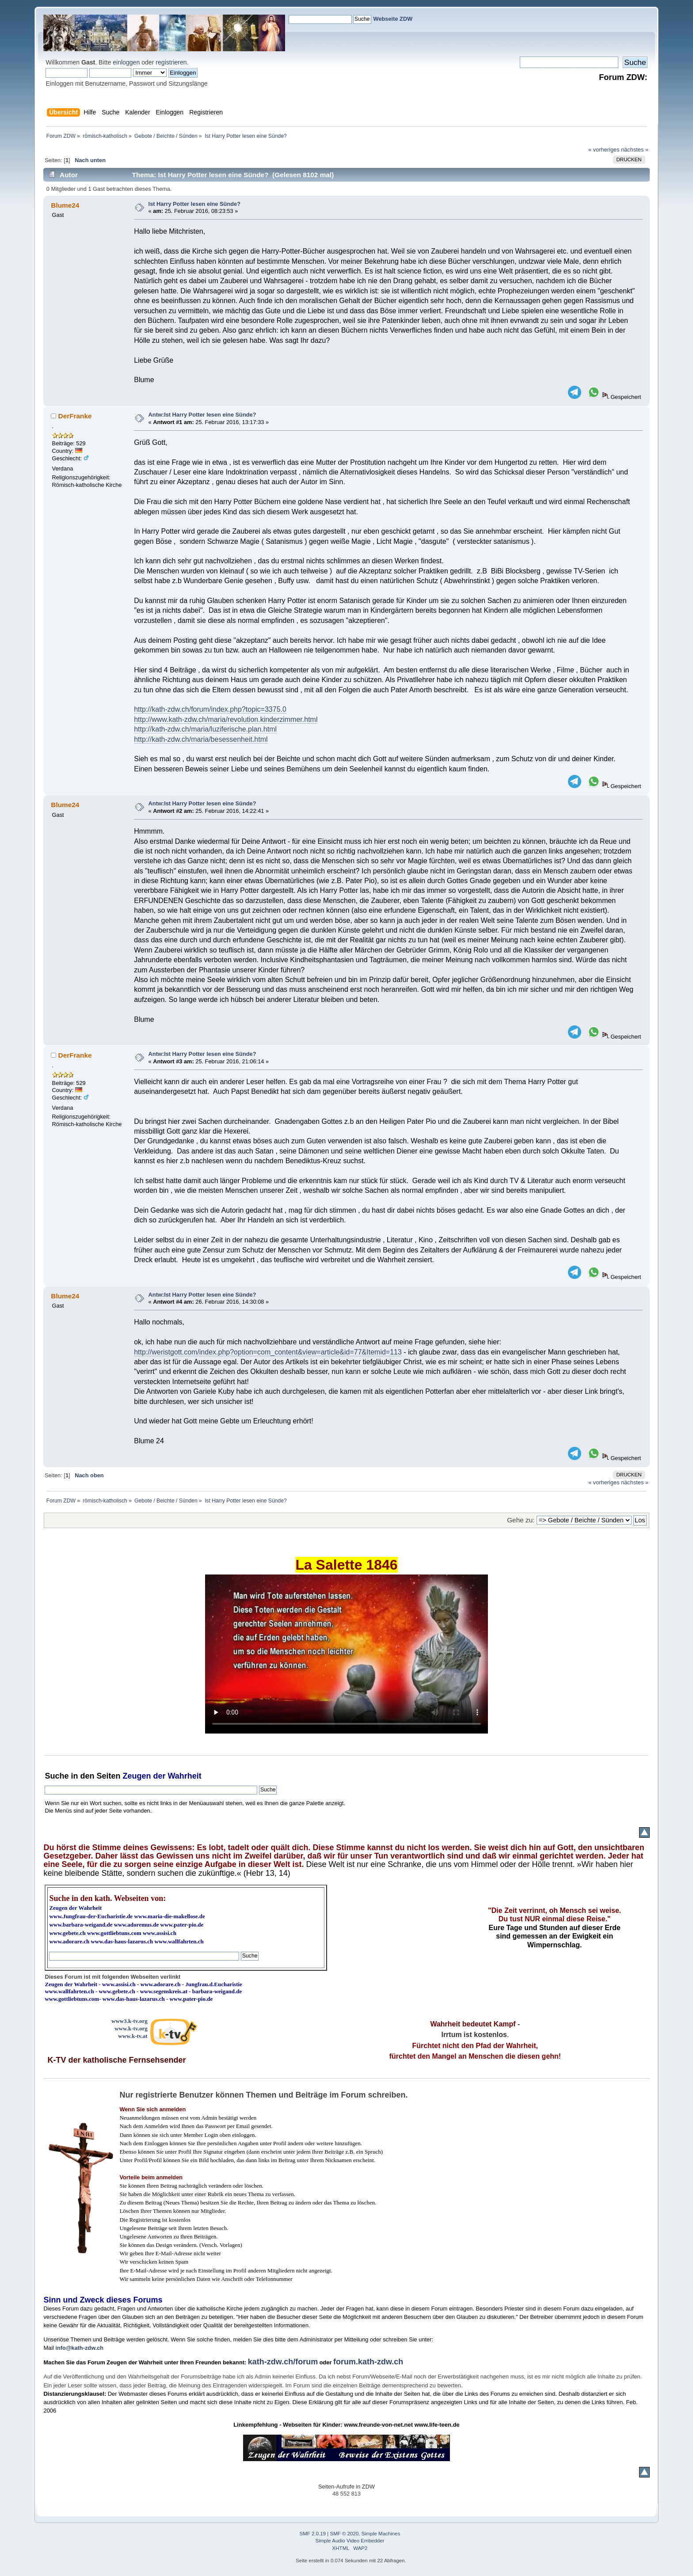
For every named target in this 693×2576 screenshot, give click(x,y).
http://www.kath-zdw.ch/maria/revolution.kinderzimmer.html (225, 719)
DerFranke (75, 416)
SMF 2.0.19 (313, 2533)
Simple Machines (381, 2533)
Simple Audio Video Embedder (350, 2540)
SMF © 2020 (344, 2533)
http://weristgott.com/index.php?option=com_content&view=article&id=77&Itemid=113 (268, 1352)
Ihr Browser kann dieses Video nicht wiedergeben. (346, 1654)
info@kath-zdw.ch (79, 2348)
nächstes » (634, 149)
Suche (57, 1776)
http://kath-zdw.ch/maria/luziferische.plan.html (205, 729)
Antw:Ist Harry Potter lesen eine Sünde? (202, 414)
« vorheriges (603, 149)
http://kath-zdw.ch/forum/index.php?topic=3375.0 (210, 709)
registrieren (171, 62)
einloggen (126, 62)
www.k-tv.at (132, 2036)
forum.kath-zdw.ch (368, 2361)
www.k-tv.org (130, 2028)
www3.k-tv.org (129, 2021)
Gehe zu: (520, 1520)
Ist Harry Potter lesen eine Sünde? (194, 204)
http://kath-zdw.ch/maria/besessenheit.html (200, 739)
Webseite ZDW (393, 18)
